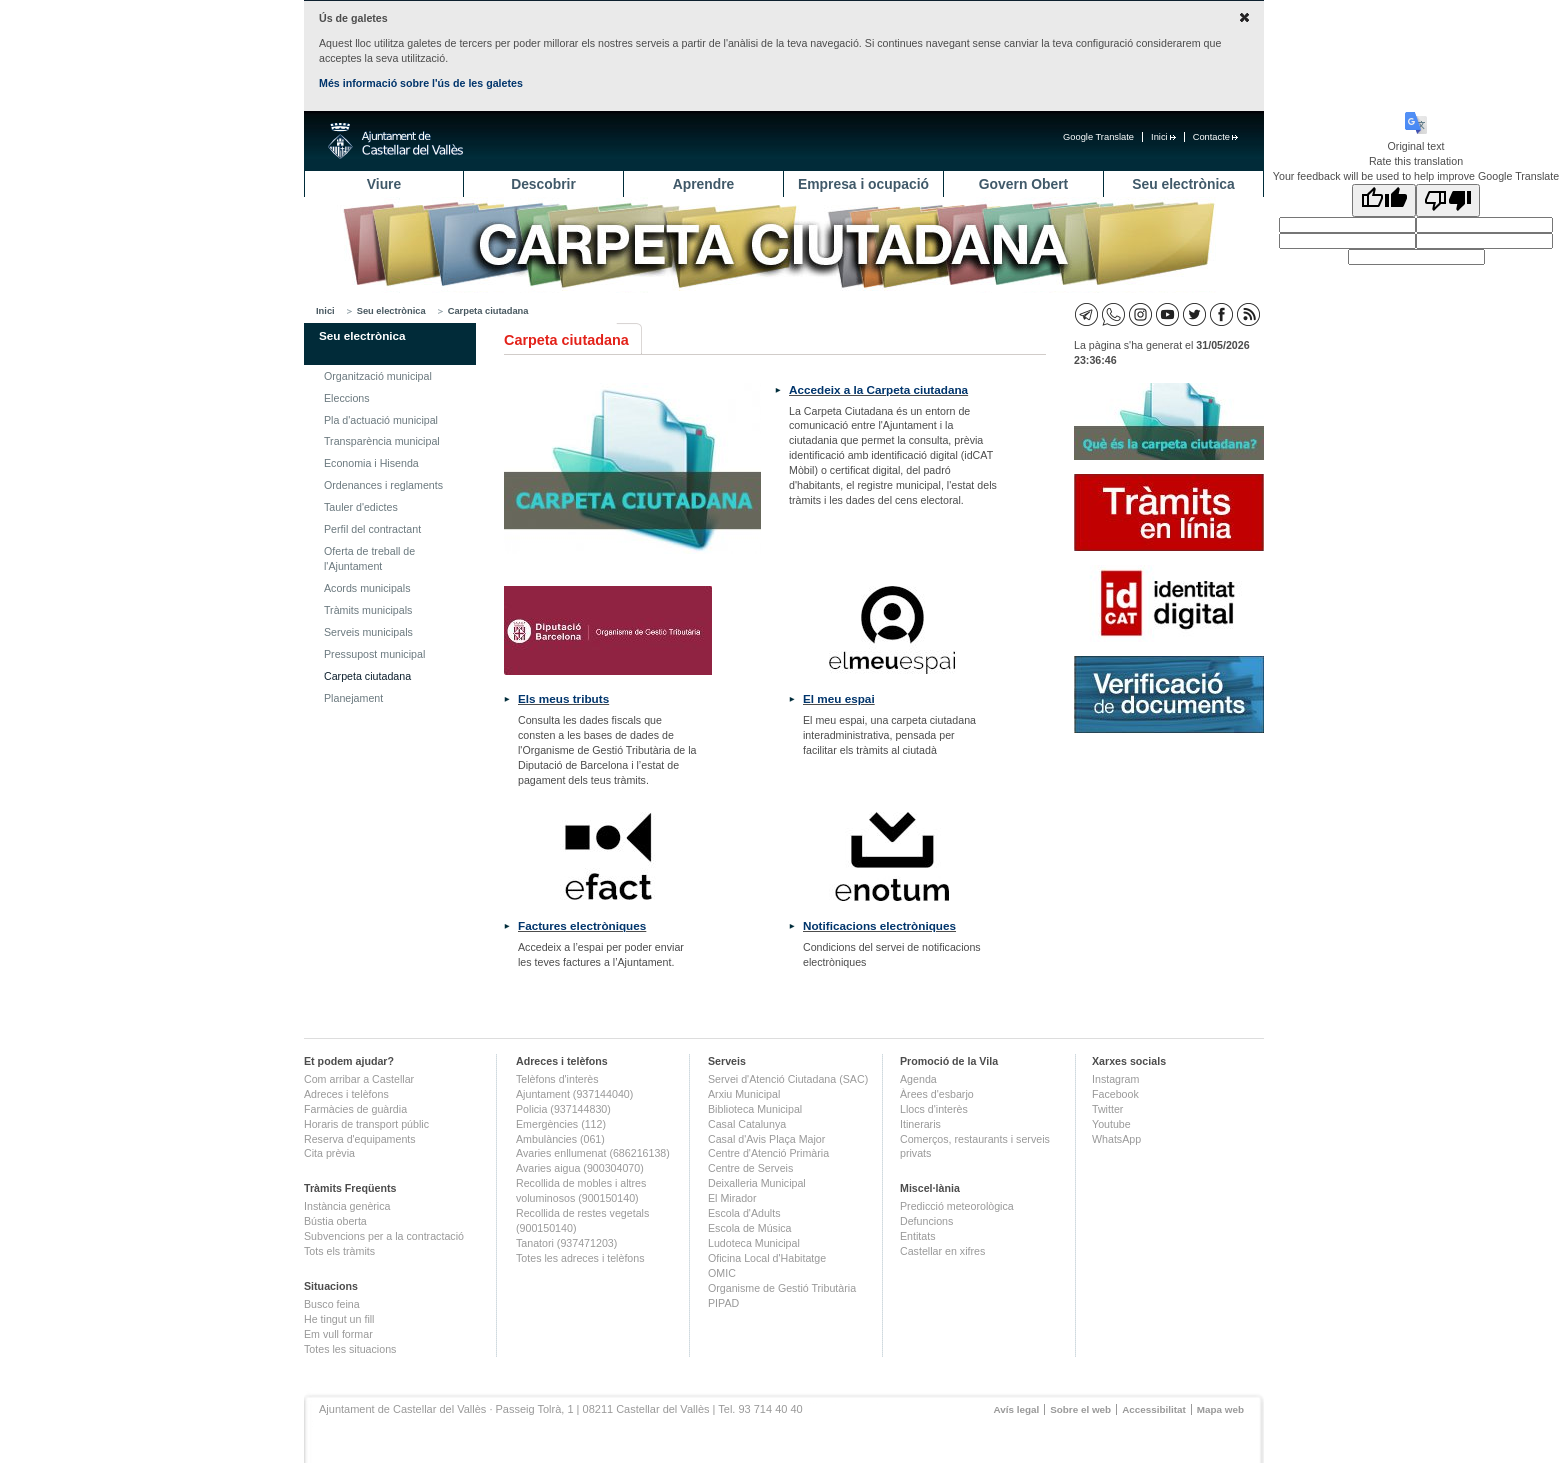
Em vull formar (338, 1334)
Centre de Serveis (750, 1168)
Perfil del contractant (372, 529)
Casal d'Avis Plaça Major (766, 1139)
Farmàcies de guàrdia (355, 1109)
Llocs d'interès (934, 1109)
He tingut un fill (339, 1319)
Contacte (1215, 137)
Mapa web (1220, 1409)
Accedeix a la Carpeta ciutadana (878, 389)
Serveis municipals (368, 632)
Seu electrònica (1183, 184)
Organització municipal (378, 376)
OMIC (722, 1273)
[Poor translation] (1448, 200)
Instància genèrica (347, 1206)
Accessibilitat (1154, 1409)
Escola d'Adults (744, 1213)
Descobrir (543, 184)
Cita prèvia (329, 1153)
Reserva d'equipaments (360, 1139)
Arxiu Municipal (744, 1094)
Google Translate (1098, 137)
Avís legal (1016, 1409)
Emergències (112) (561, 1124)
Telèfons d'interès (557, 1079)
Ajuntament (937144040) (574, 1094)
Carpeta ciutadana (488, 311)
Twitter (1107, 1109)
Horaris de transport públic (366, 1124)
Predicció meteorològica (957, 1206)
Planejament (353, 698)
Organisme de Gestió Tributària (782, 1288)
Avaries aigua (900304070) (580, 1168)
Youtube (1111, 1124)
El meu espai (839, 698)
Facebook (1115, 1094)
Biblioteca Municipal (755, 1109)
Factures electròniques (582, 925)
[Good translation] (1384, 200)
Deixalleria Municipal (757, 1183)
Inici (1163, 137)
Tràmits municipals (368, 610)
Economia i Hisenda (371, 463)
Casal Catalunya (747, 1124)
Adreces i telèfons (346, 1094)
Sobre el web (1080, 1409)
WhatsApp (1116, 1139)
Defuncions (926, 1221)
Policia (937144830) (563, 1109)
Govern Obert (1023, 184)
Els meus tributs (563, 698)
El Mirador (732, 1198)
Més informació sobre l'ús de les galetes (421, 83)
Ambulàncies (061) (560, 1139)
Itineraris (920, 1124)
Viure (384, 184)
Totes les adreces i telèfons (580, 1258)
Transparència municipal (382, 441)
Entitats (918, 1236)
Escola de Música (750, 1228)
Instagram (1115, 1079)
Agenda (918, 1079)
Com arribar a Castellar (359, 1079)
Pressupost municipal (374, 654)
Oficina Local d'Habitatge (767, 1258)
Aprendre (704, 184)
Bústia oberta (335, 1221)
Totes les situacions (350, 1349)
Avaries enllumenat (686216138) (593, 1153)
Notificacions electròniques (879, 925)
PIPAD (723, 1303)
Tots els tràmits (339, 1251)
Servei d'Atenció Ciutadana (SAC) (788, 1079)
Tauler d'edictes (361, 507)
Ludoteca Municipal (754, 1243)
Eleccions (347, 398)
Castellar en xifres (942, 1251)
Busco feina (332, 1304)
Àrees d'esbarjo (937, 1094)
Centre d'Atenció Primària (768, 1153)
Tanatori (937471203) (566, 1243)
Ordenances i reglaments (383, 485)
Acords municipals (367, 588)
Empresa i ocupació (863, 184)
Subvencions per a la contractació (384, 1236)
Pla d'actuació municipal (381, 420)
